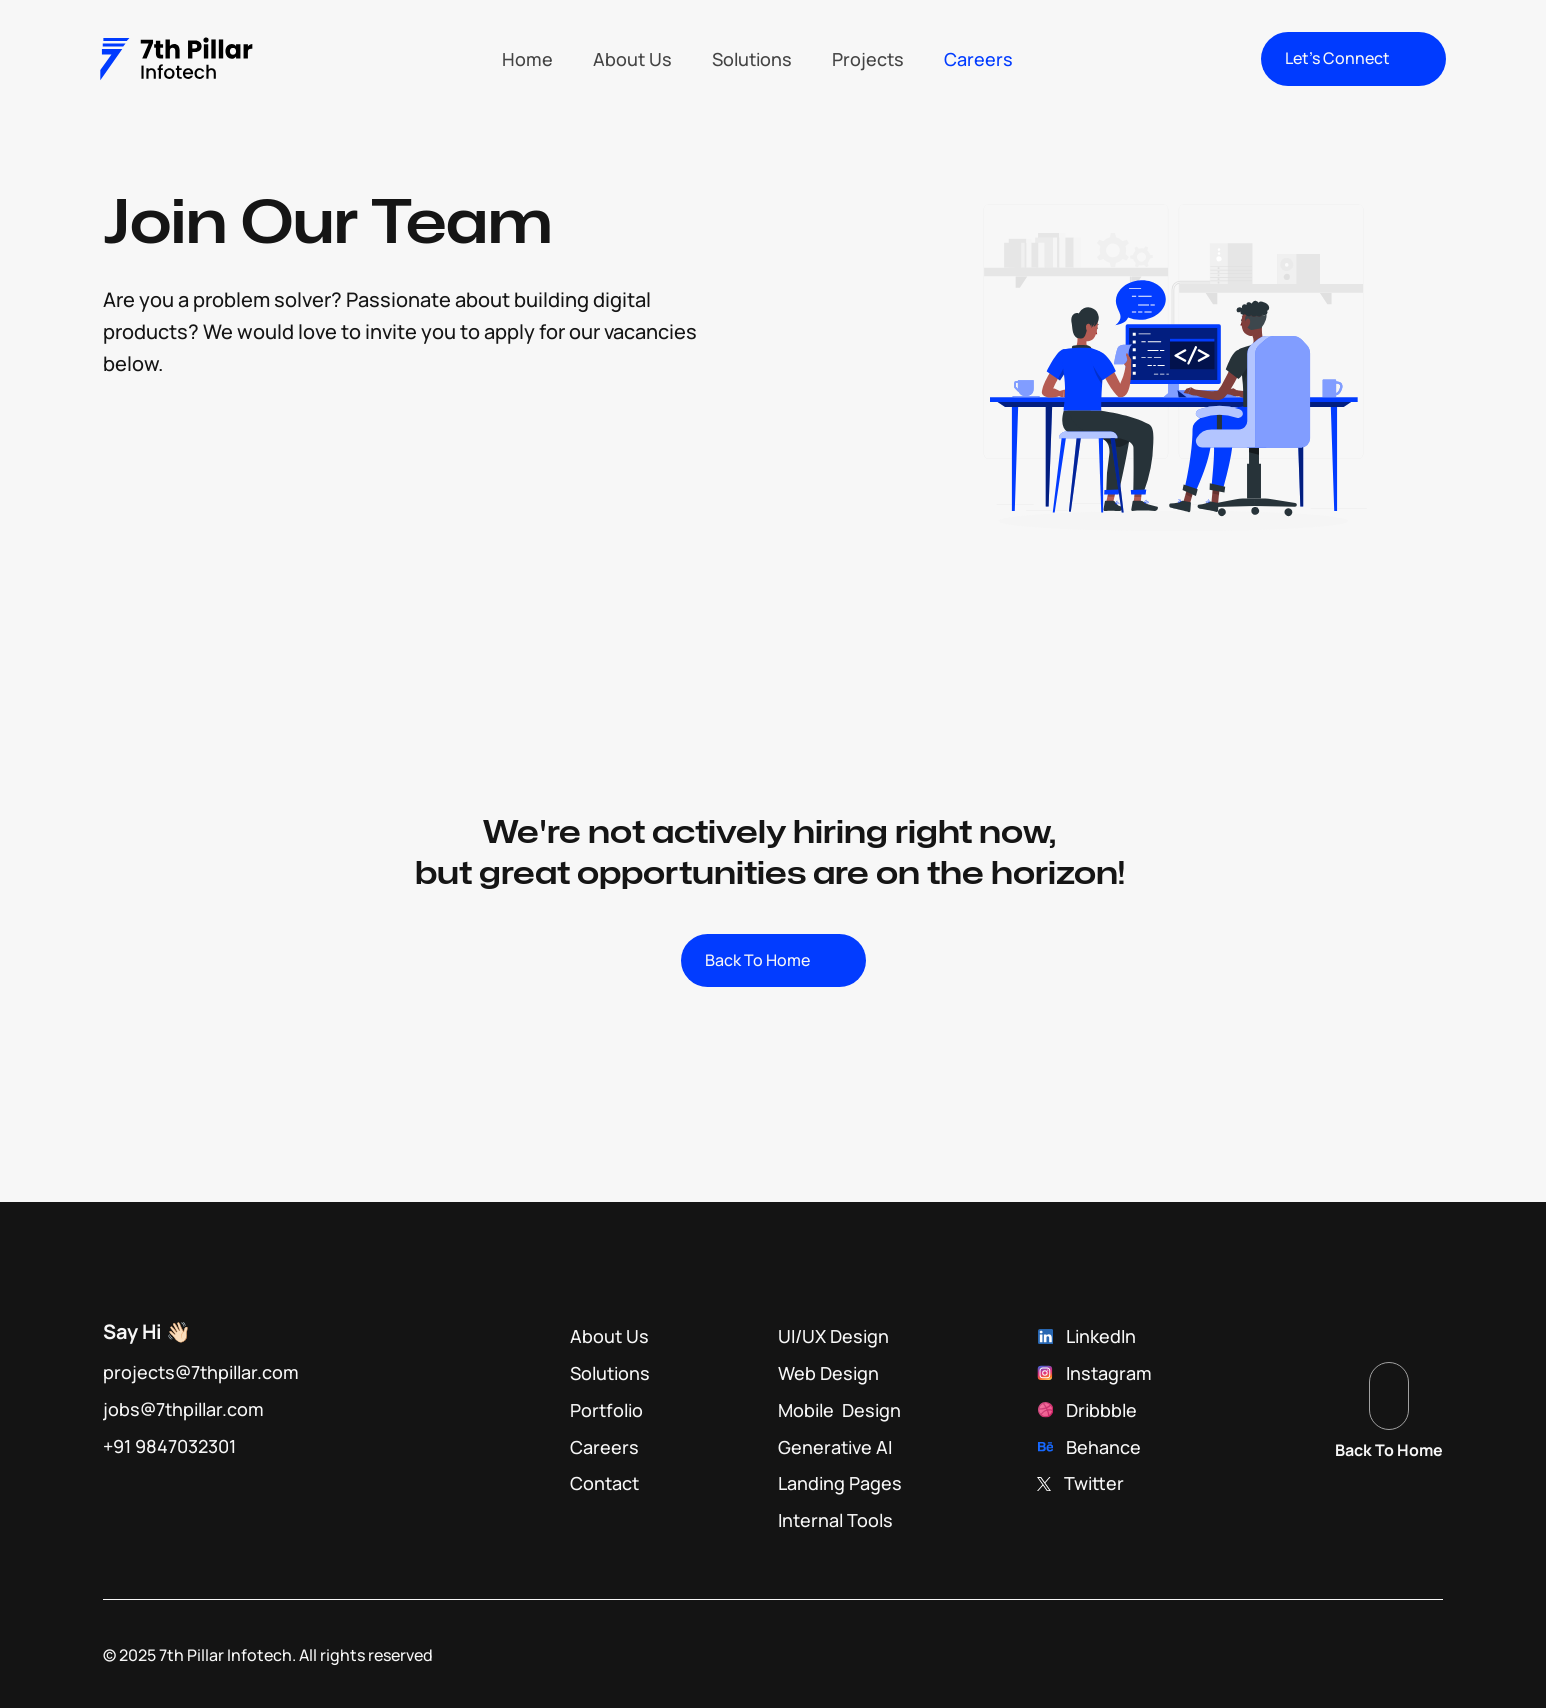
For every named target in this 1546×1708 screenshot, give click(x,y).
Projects (868, 59)
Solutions (752, 59)
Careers (978, 59)
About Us (632, 59)
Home (527, 59)
